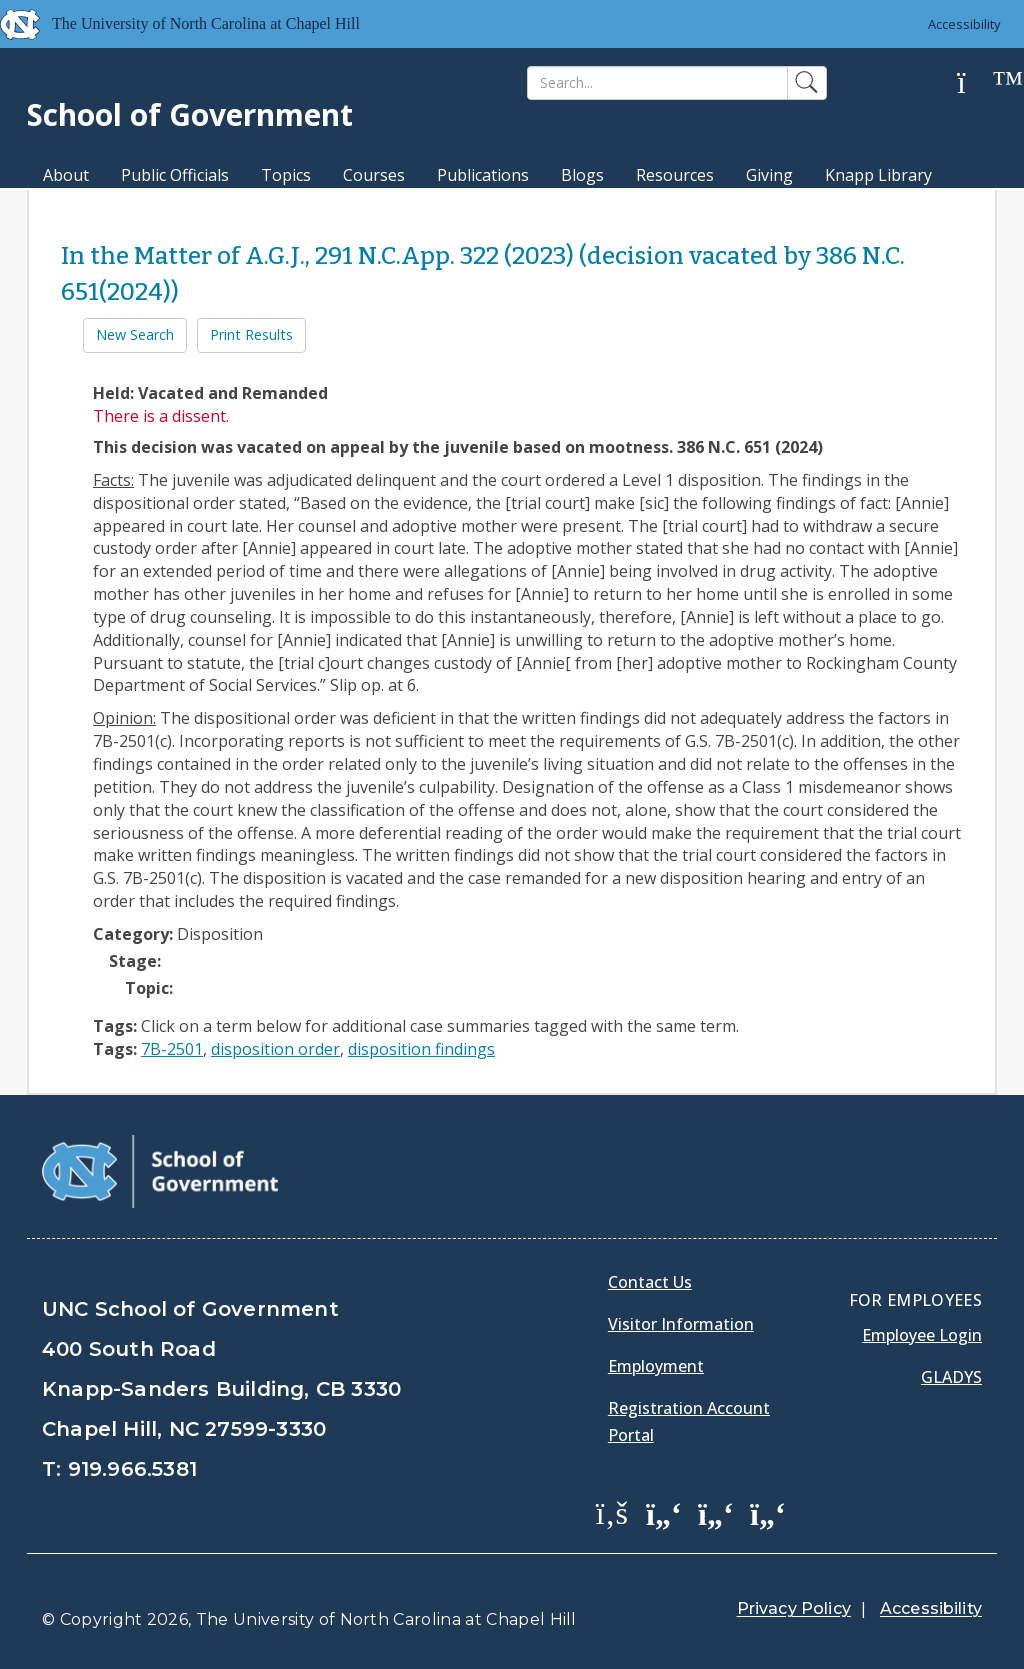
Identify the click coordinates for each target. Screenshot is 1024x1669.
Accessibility (964, 24)
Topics (286, 175)
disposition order (275, 1049)
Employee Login (922, 1335)
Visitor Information (681, 1324)
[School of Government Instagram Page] (768, 1512)
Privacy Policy (794, 1608)
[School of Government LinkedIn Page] (716, 1512)
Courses (374, 175)
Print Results (251, 334)
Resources (675, 175)
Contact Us (650, 1282)
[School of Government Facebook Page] (612, 1512)
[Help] (977, 83)
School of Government (190, 114)
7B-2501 (172, 1049)
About (66, 175)
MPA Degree (90, 210)
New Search (135, 334)
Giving (769, 175)
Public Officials (175, 175)
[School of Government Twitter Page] (664, 1512)
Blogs (582, 175)
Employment (656, 1366)
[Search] (657, 83)
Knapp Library (878, 175)
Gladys (951, 1377)
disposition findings (421, 1049)
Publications (483, 175)
